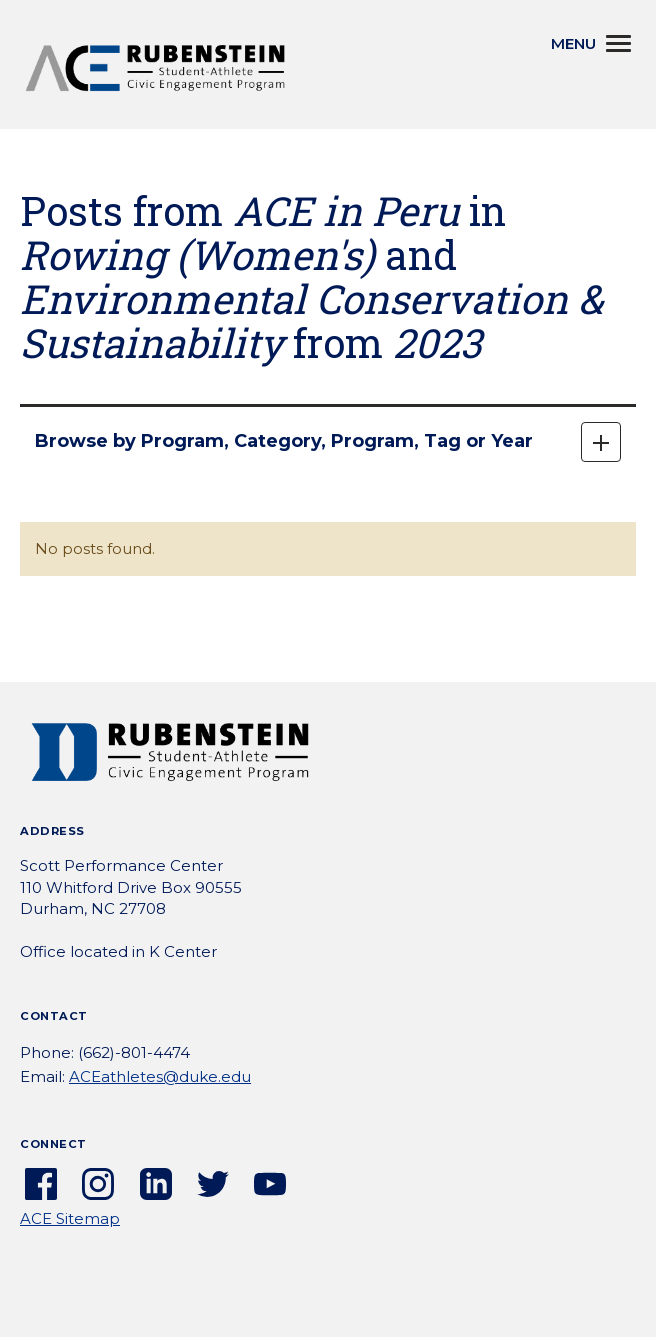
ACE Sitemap (70, 1218)
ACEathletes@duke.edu (160, 1076)
